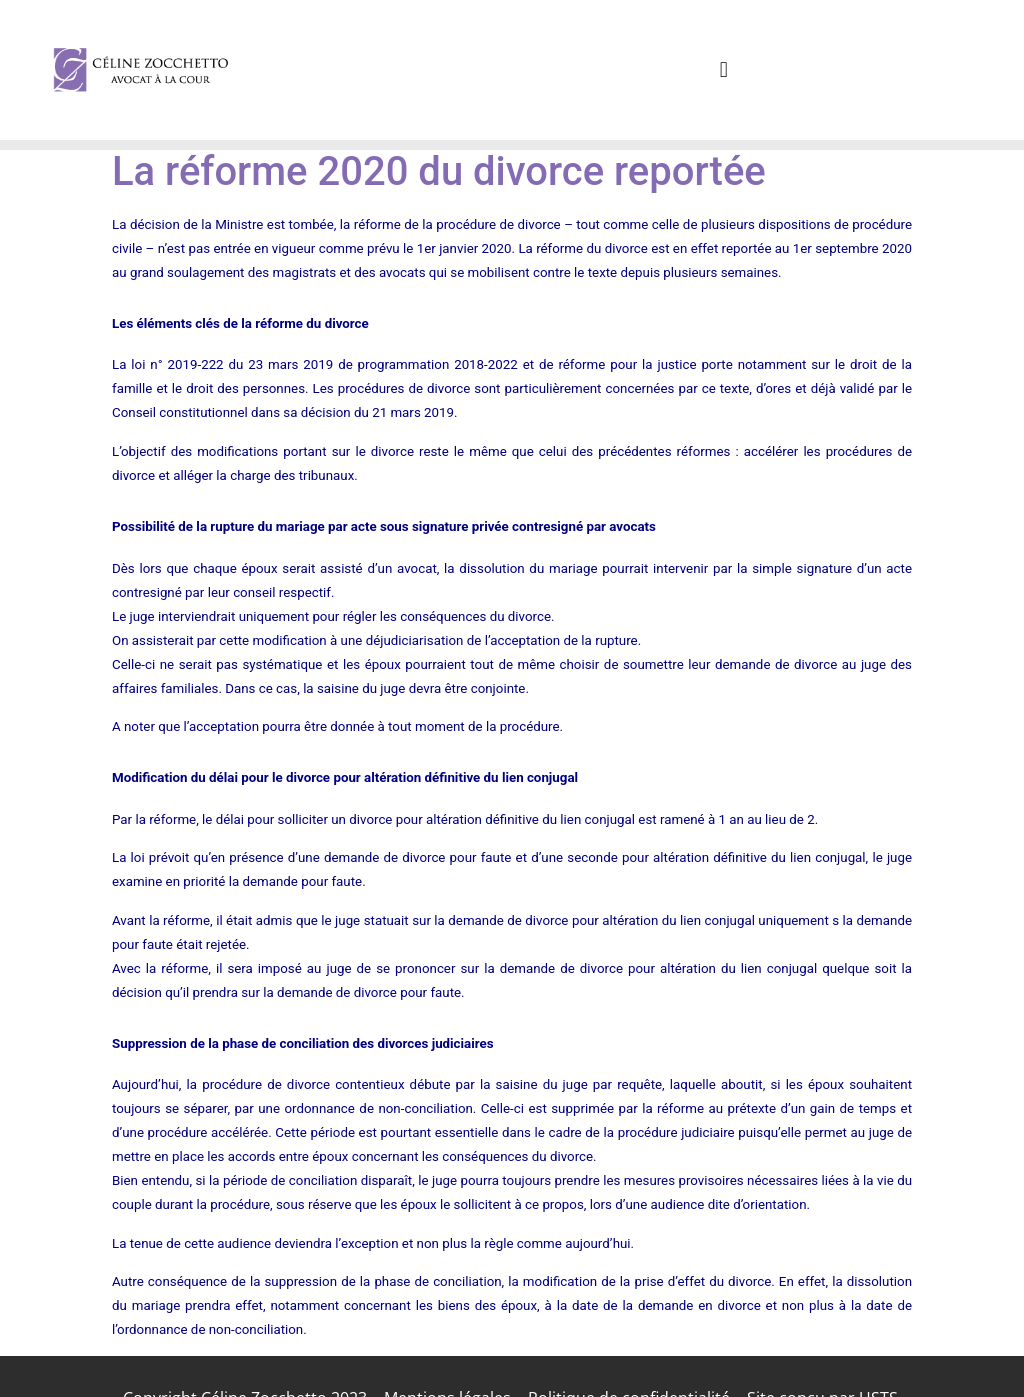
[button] (723, 69)
